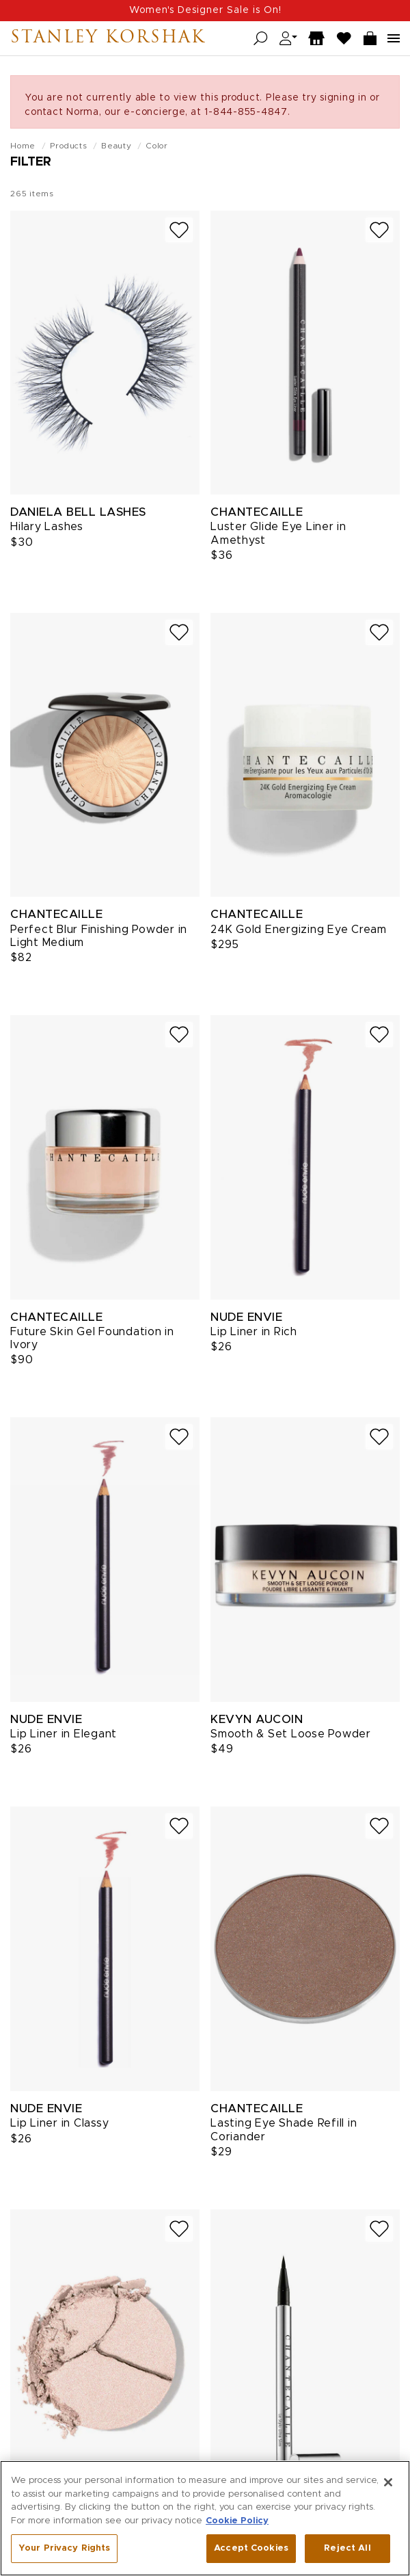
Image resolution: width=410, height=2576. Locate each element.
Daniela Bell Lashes (78, 512)
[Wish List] (344, 38)
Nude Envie (246, 1317)
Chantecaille (256, 512)
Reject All (347, 2549)
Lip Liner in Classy (59, 2123)
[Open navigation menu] (394, 38)
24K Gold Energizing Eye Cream (298, 929)
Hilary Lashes (46, 526)
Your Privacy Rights (64, 2549)
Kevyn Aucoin (256, 1719)
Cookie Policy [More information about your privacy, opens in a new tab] (237, 2520)
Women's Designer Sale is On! (205, 10)
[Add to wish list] (179, 230)
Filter (30, 162)
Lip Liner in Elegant (63, 1734)
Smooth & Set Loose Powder (290, 1734)
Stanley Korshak (108, 38)
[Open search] (261, 38)
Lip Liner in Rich (253, 1331)
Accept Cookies (251, 2549)
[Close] (388, 2483)
